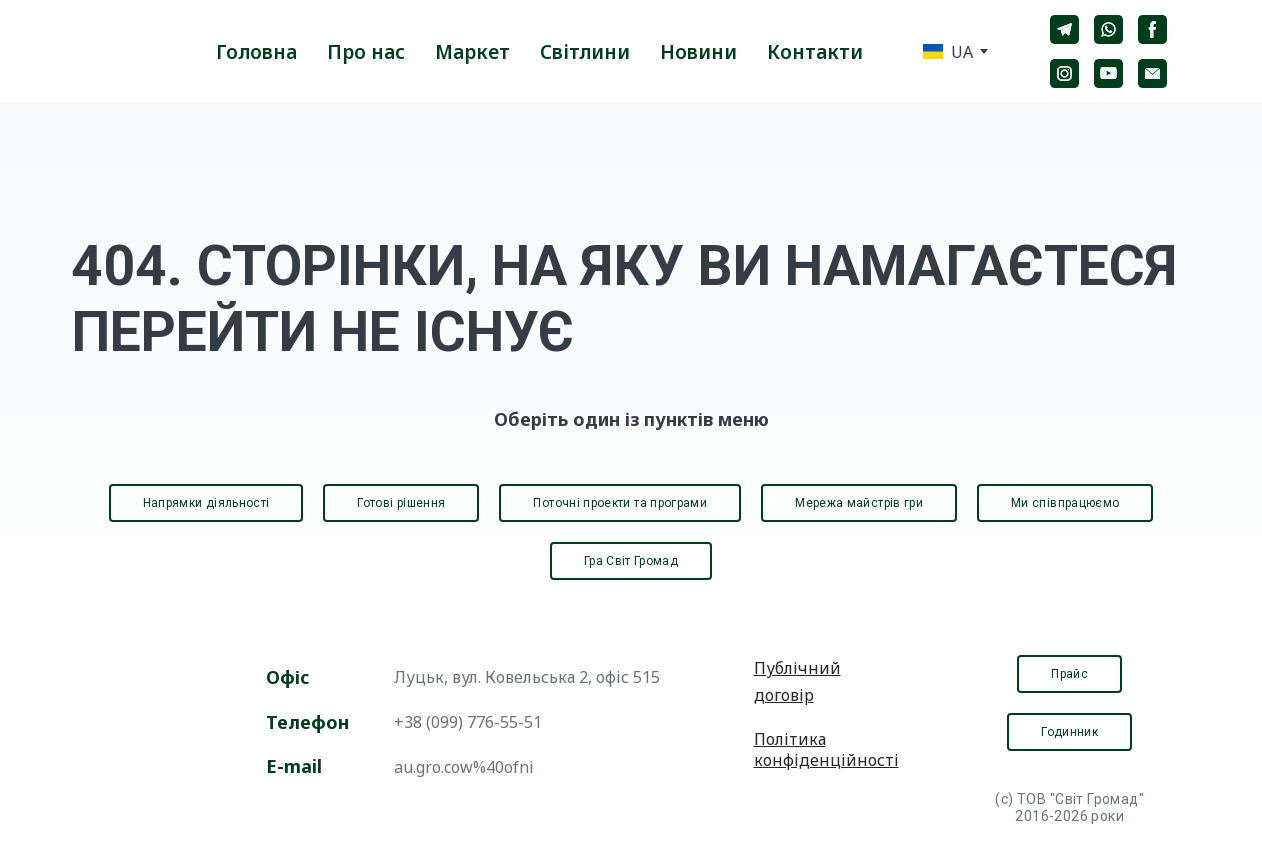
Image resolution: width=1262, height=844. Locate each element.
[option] (948, 51)
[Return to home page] (116, 51)
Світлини (585, 52)
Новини (698, 52)
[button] (1064, 29)
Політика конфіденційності (826, 749)
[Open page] (143, 739)
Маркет (472, 52)
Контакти (815, 52)
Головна (256, 52)
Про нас (366, 52)
